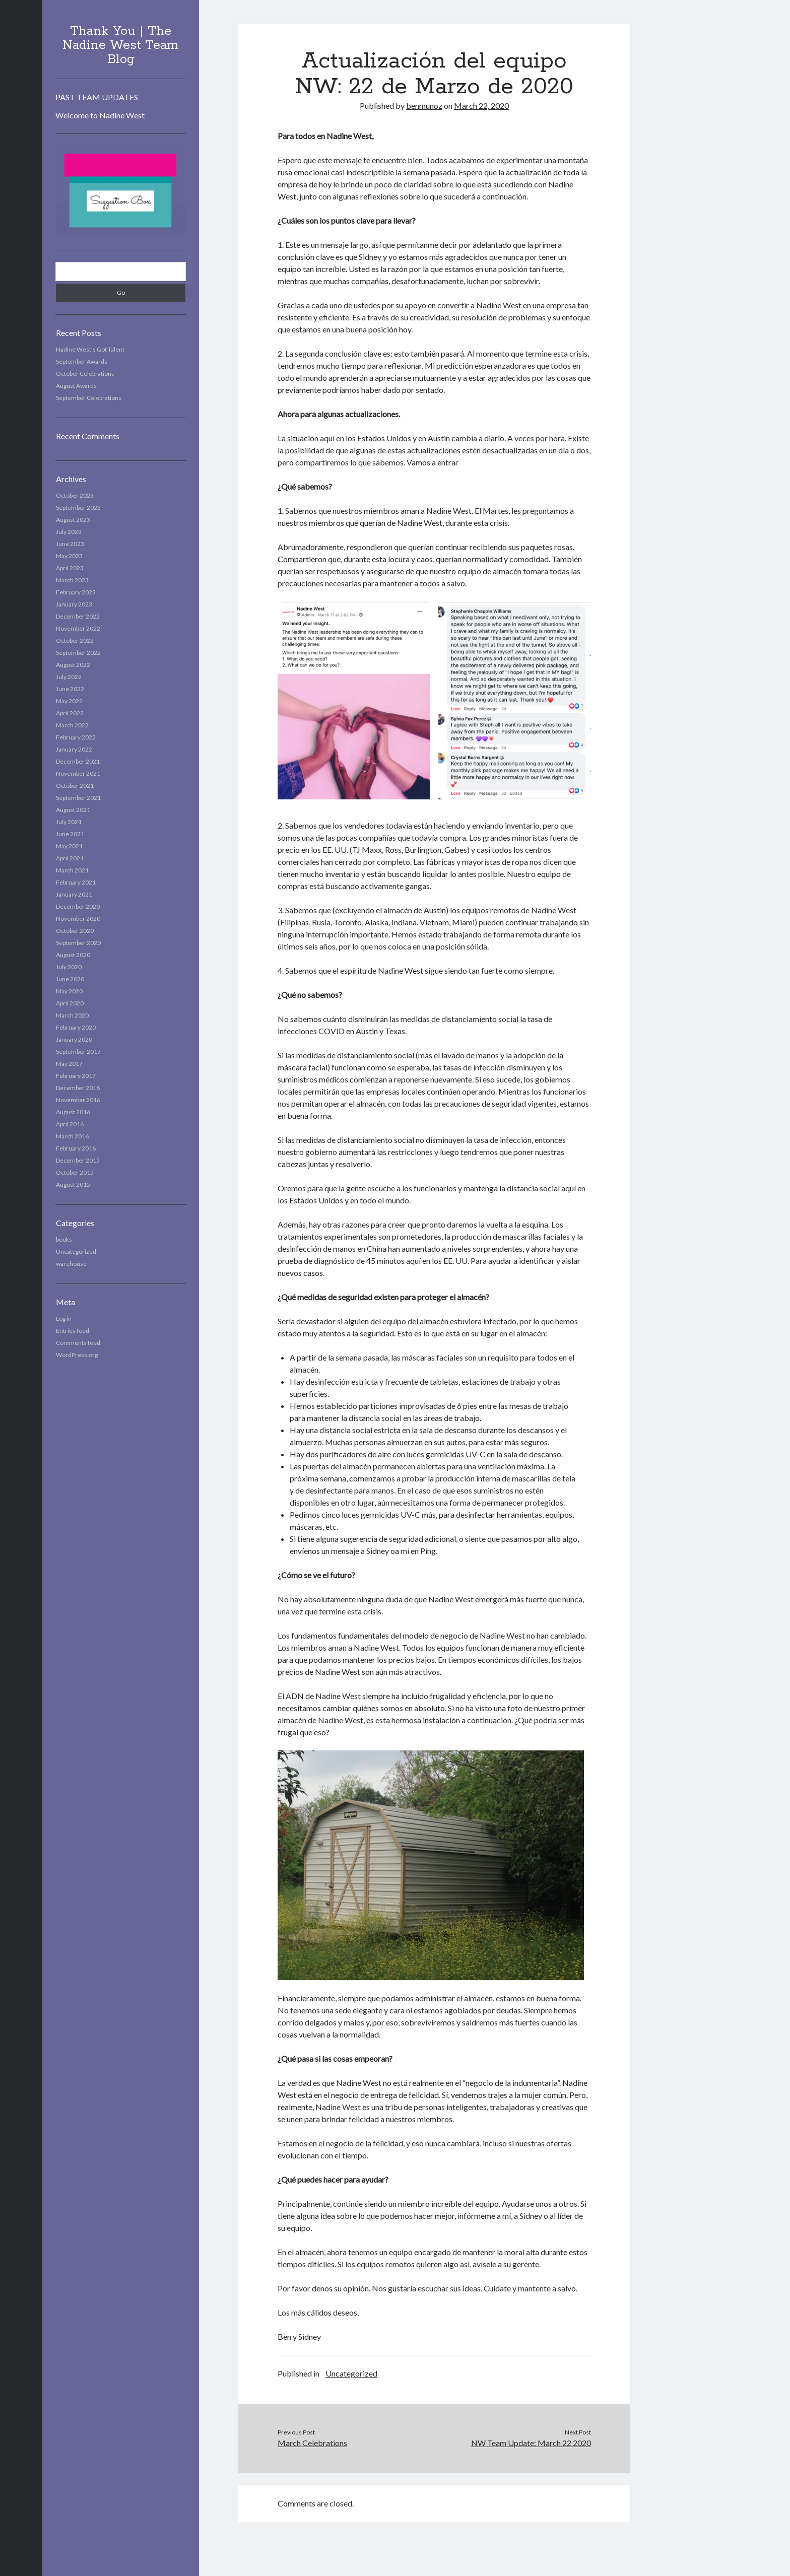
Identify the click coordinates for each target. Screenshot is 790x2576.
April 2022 (70, 713)
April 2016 (70, 1124)
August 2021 (73, 810)
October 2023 (75, 495)
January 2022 (74, 749)
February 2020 (76, 1027)
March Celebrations (312, 2443)
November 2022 (78, 628)
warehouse (71, 1263)
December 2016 (78, 1088)
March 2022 (72, 725)
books (64, 1239)
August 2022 (73, 664)
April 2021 (70, 858)
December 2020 (78, 906)
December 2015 (78, 1160)
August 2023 (73, 519)
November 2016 (78, 1100)
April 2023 (70, 568)
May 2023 (69, 556)
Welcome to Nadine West (100, 115)
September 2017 (78, 1051)
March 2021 (72, 870)
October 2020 (75, 930)
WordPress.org (77, 1355)
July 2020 (69, 967)
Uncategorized (76, 1251)
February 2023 (76, 592)
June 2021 (70, 834)
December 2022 (78, 616)
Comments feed (78, 1342)
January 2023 (74, 604)
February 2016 (76, 1148)
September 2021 (78, 797)
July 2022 (69, 677)
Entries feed (72, 1330)
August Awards (76, 385)
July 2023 (69, 531)
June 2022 (70, 689)
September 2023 (78, 507)
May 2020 (69, 991)
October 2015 (75, 1172)
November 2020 (78, 918)
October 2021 (75, 785)
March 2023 (72, 580)
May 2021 (69, 846)
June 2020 (70, 979)
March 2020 (72, 1015)
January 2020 (74, 1039)
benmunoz (424, 105)
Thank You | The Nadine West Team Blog (120, 45)
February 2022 (76, 737)
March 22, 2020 (481, 105)
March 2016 (72, 1136)
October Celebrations (85, 373)
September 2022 (78, 652)
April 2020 (70, 1003)
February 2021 (76, 882)
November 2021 (78, 773)
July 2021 (69, 822)
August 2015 (73, 1184)
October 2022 (75, 640)
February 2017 (76, 1075)
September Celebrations (88, 397)
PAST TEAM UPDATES (96, 97)
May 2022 (69, 701)
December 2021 (78, 761)
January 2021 (74, 894)
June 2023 (70, 544)
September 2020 (78, 942)
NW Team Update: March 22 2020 (531, 2443)
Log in (64, 1318)
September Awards (81, 361)
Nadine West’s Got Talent (90, 349)
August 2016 (73, 1112)
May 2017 (69, 1063)
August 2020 (73, 955)
